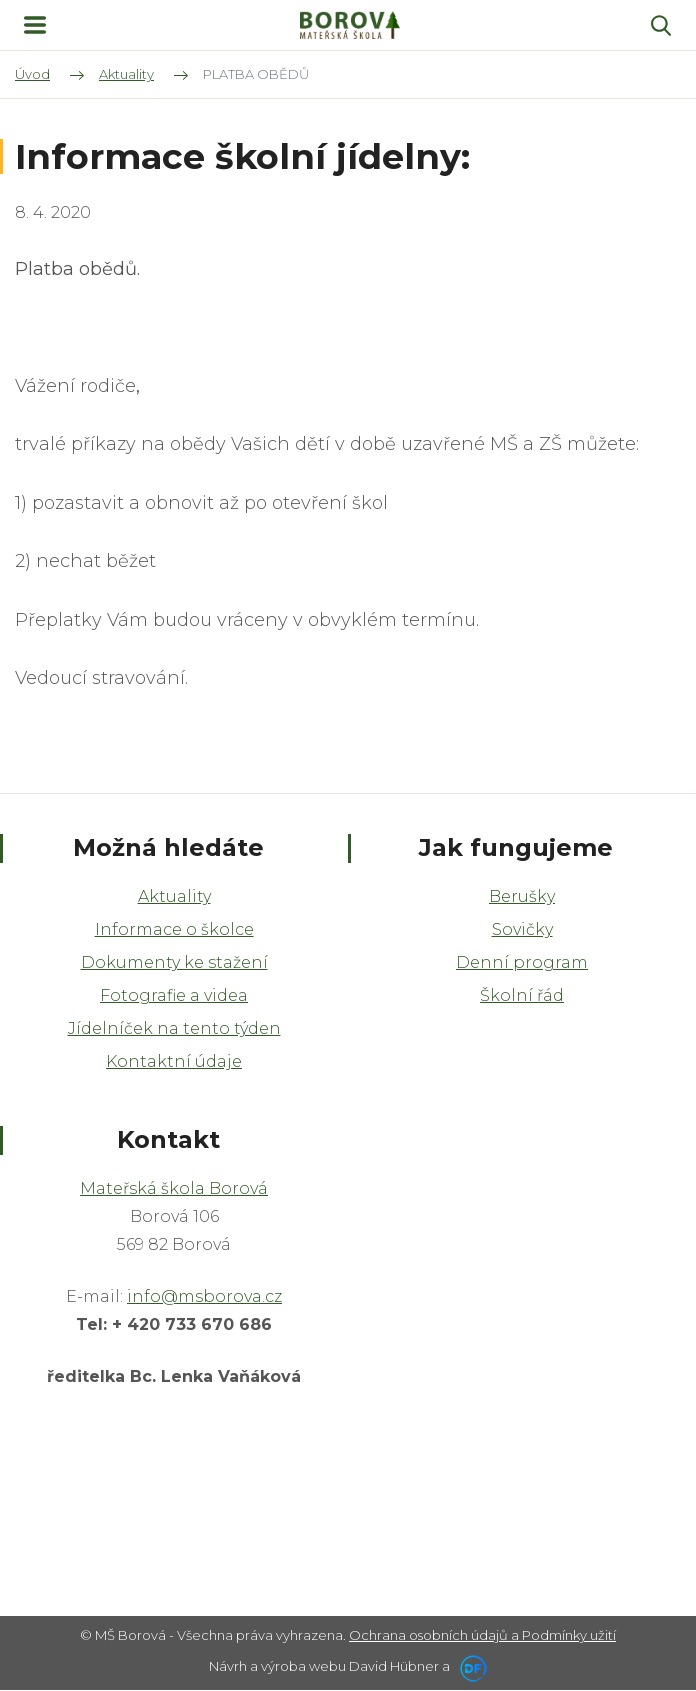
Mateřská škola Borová (174, 1188)
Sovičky (522, 929)
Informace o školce (174, 929)
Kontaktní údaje (174, 1061)
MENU (35, 25)
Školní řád (522, 995)
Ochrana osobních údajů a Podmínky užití (482, 1635)
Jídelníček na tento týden (174, 1028)
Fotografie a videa (174, 995)
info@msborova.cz (204, 1296)
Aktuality (174, 896)
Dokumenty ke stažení (174, 962)
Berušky (522, 896)
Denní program (522, 962)
